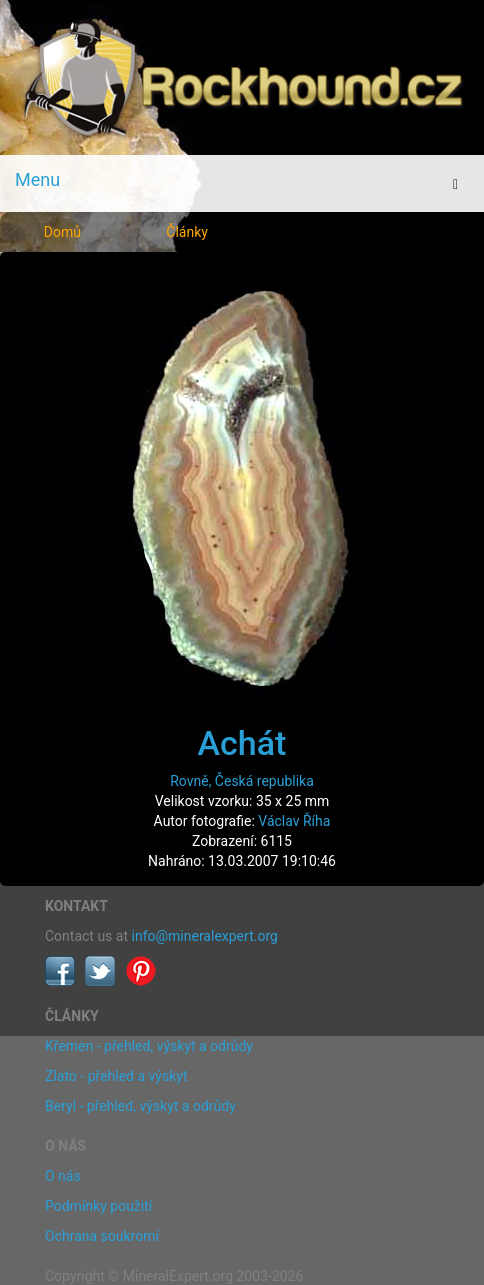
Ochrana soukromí (102, 1236)
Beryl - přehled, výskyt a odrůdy (140, 1106)
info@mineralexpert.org (205, 936)
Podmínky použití (98, 1206)
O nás (63, 1176)
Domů (62, 232)
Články (187, 232)
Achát (242, 743)
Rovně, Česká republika (242, 781)
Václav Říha (294, 821)
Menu (37, 179)
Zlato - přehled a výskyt (116, 1076)
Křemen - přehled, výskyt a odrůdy (149, 1046)
